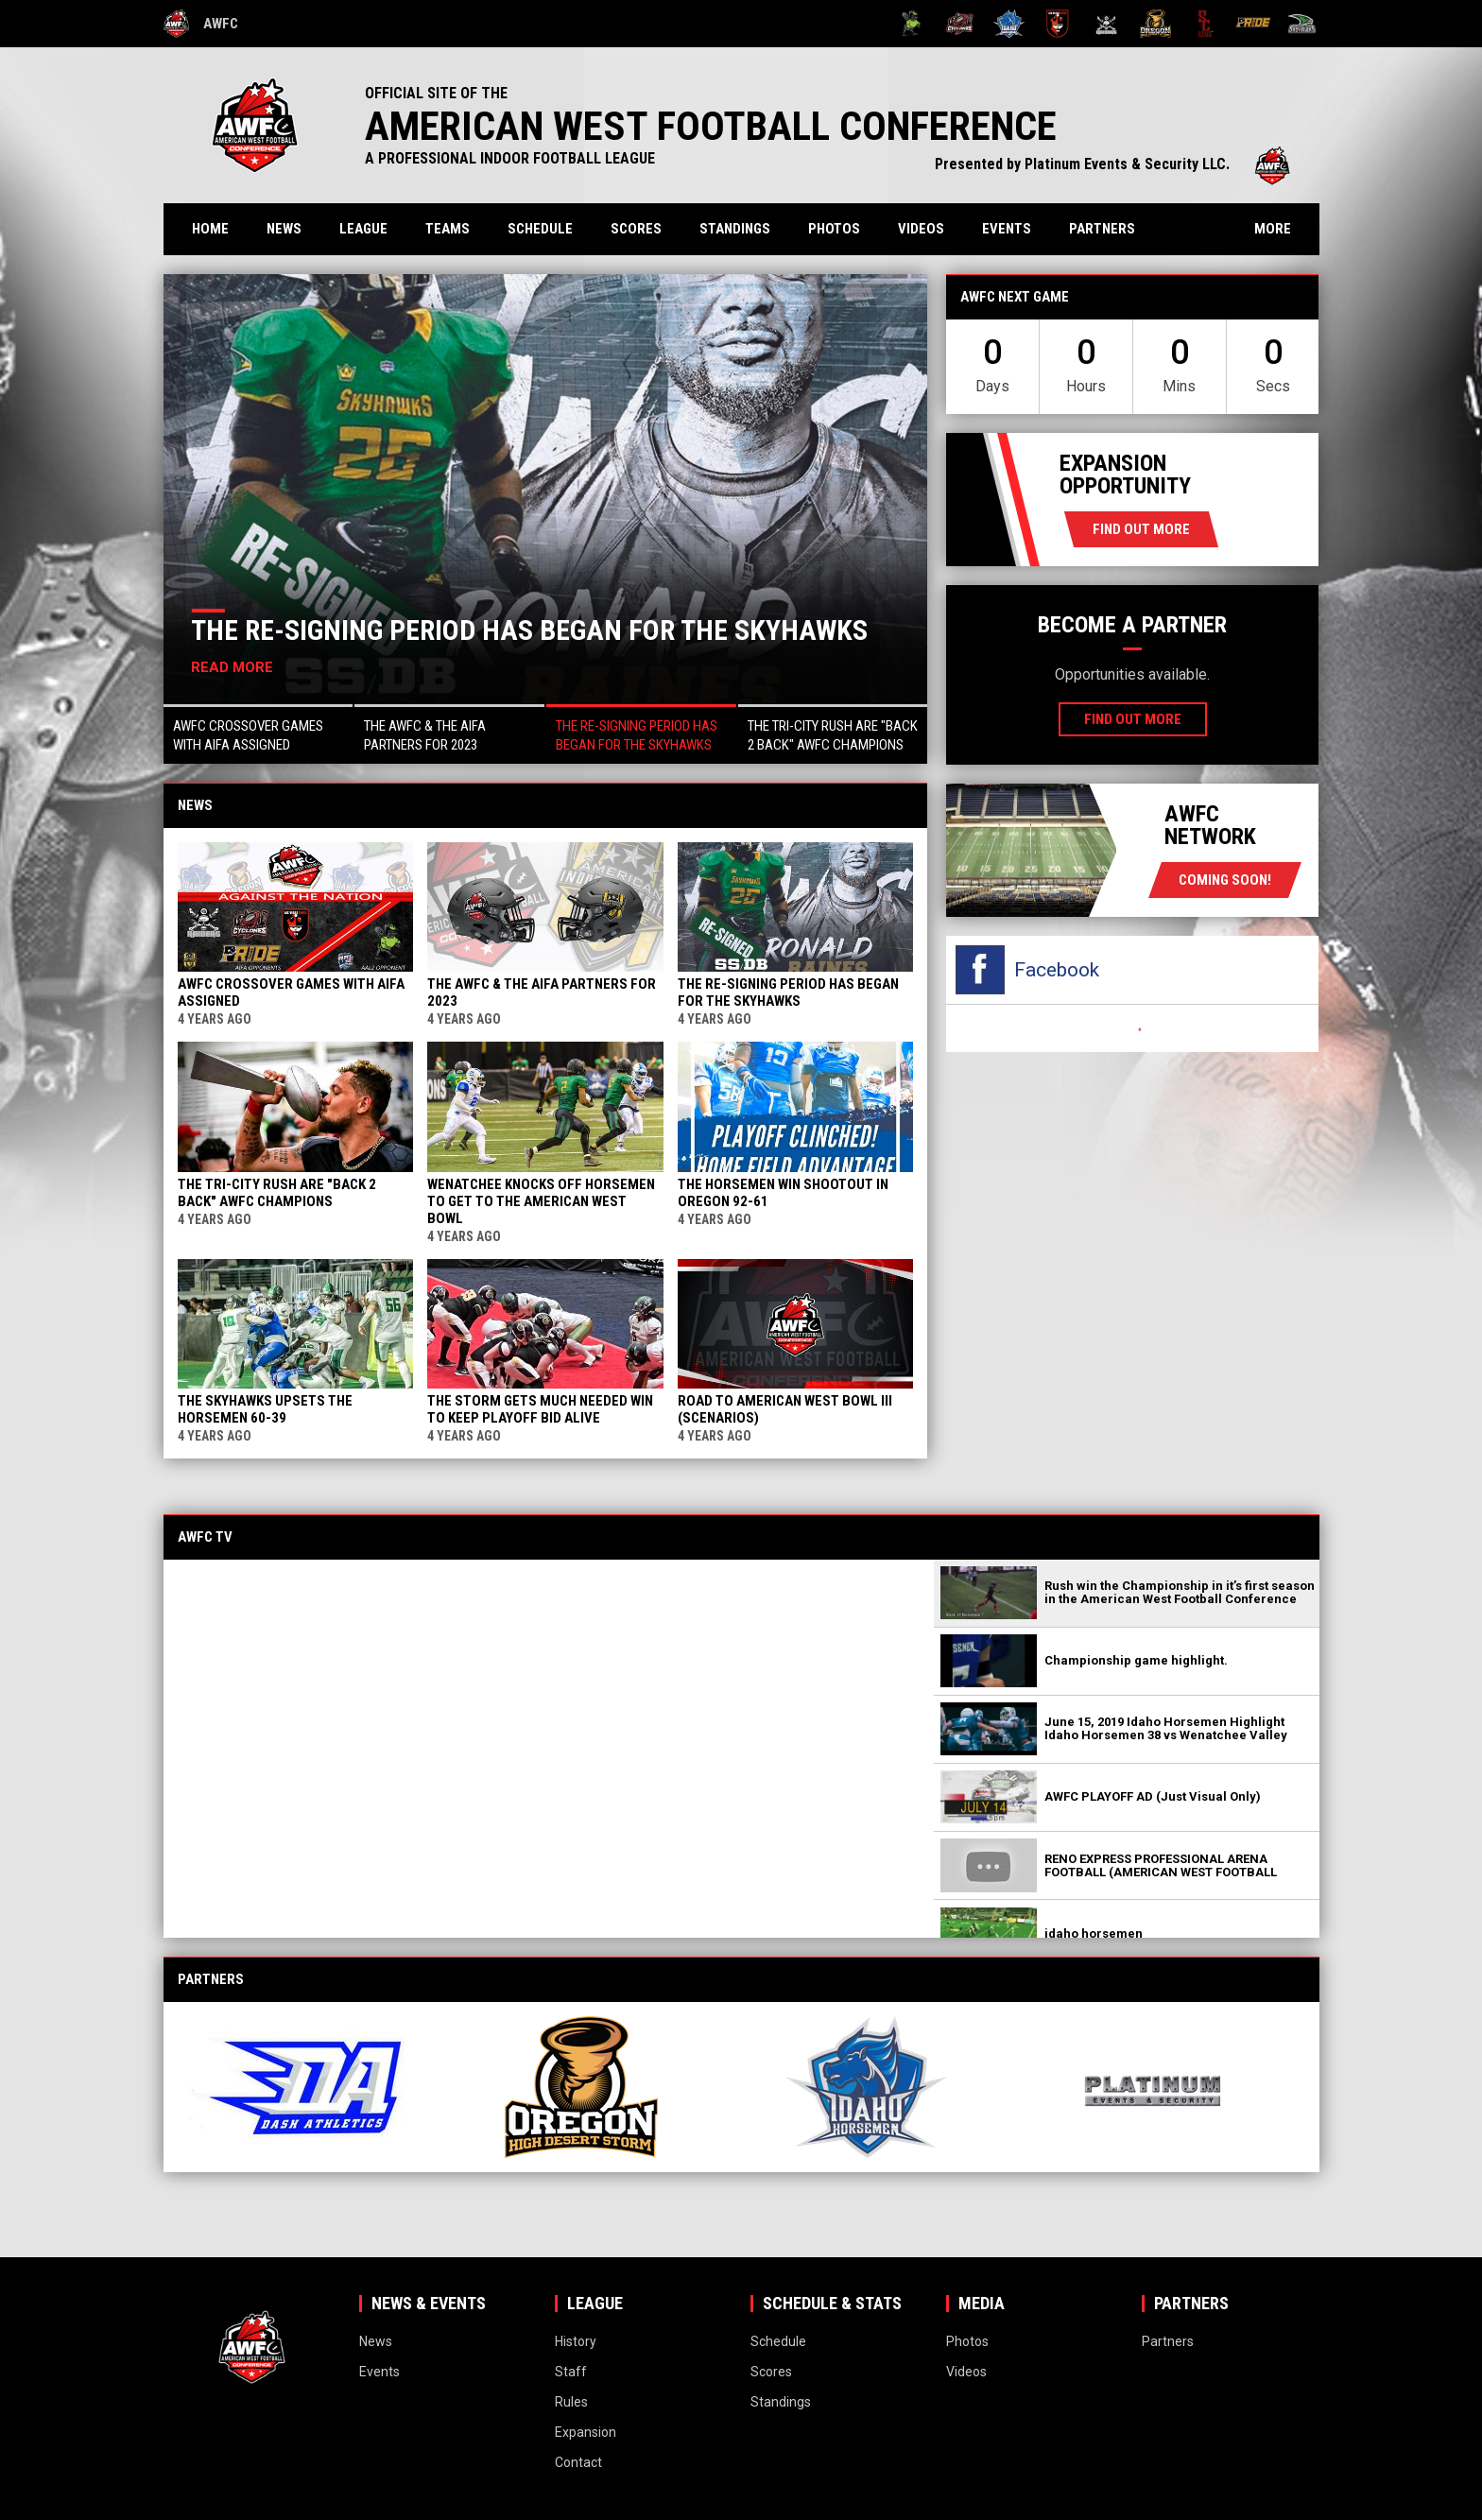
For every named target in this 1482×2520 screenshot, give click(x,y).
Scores (636, 228)
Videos (921, 228)
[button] (258, 734)
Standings (734, 228)
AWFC (201, 23)
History (575, 2341)
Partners (1102, 228)
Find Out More (1141, 529)
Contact (578, 2462)
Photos (834, 228)
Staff (571, 2371)
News (284, 228)
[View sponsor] (313, 2087)
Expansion (585, 2432)
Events (1006, 228)
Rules (571, 2401)
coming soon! (1225, 880)
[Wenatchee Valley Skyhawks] (1301, 23)
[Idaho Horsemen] (1008, 23)
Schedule (540, 228)
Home (210, 228)
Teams (447, 228)
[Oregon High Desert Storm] (1155, 23)
